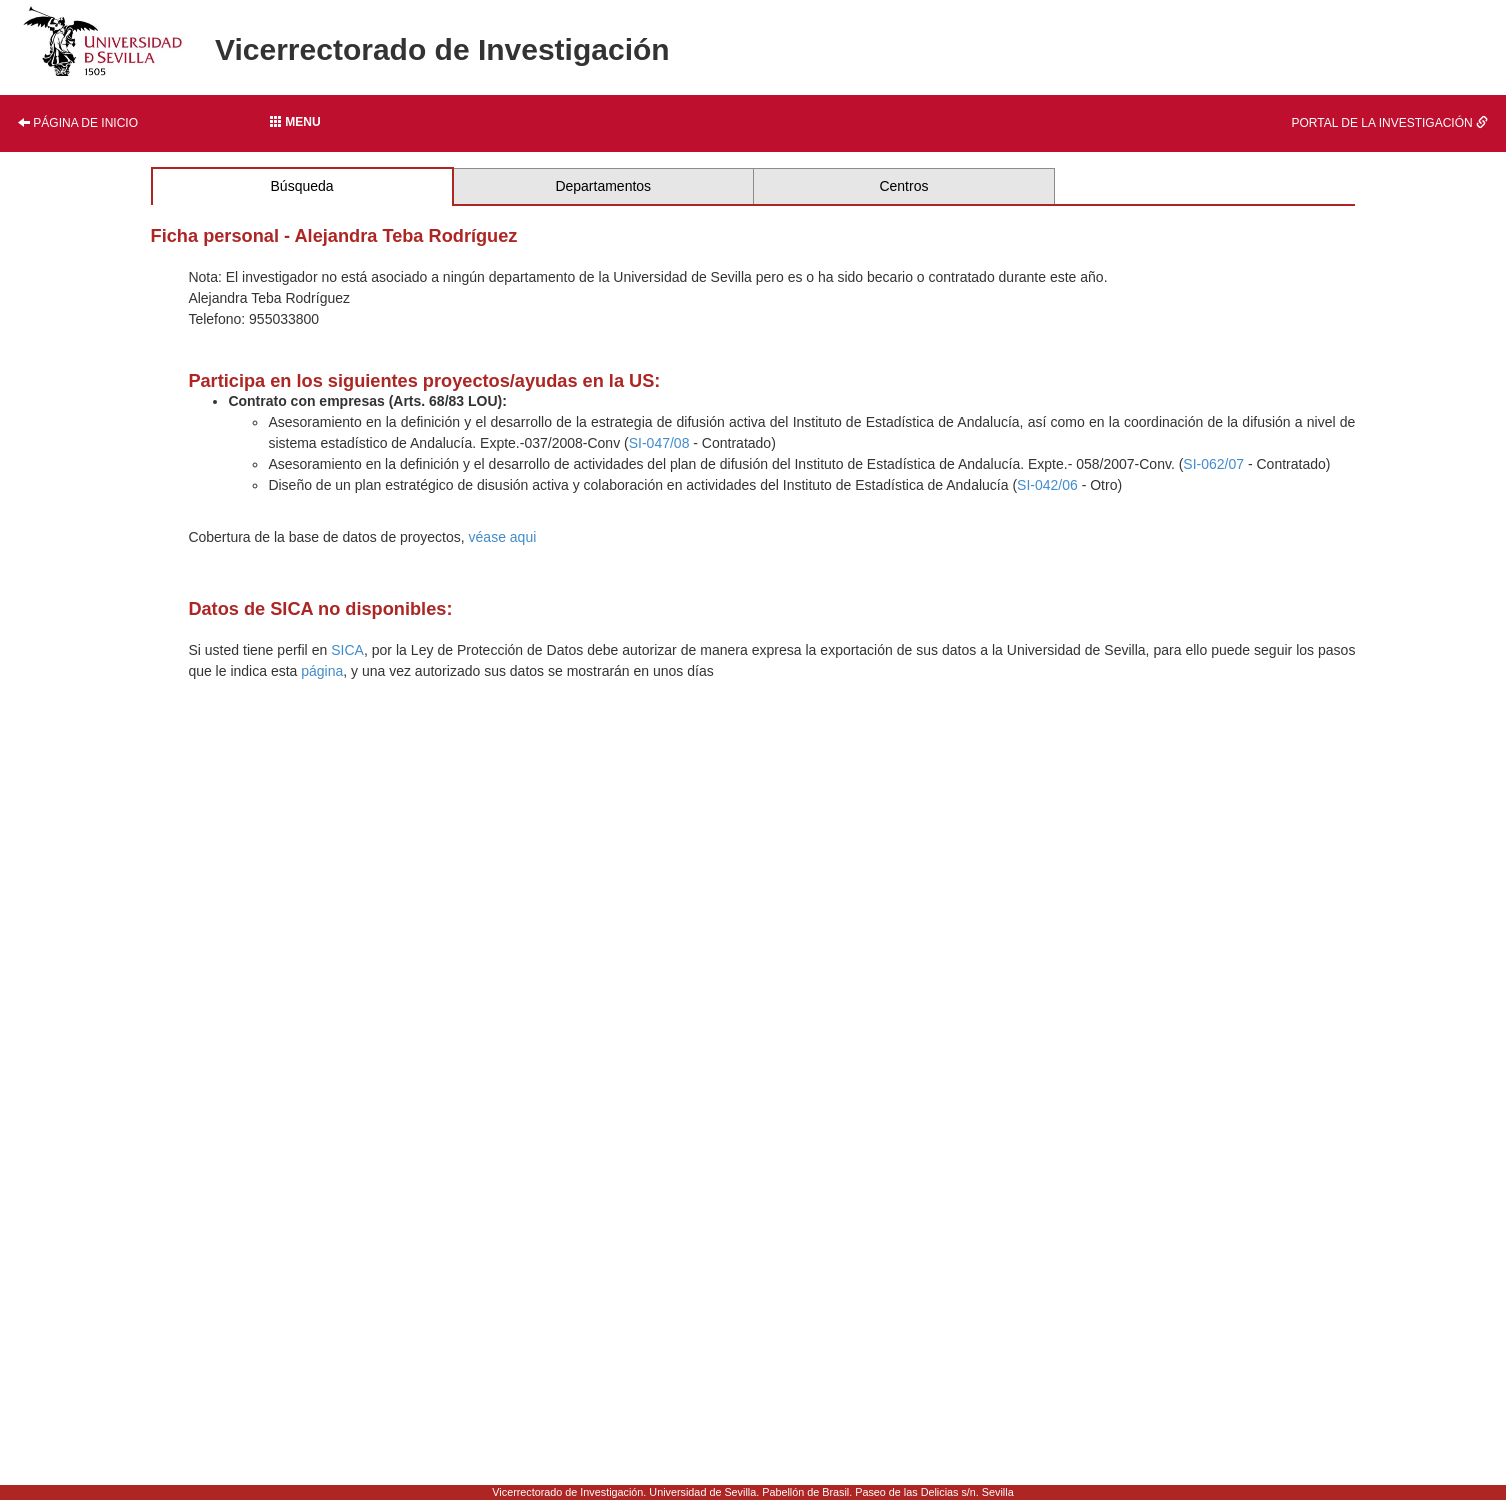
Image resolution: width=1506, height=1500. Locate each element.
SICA (347, 650)
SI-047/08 (659, 443)
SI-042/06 (1047, 485)
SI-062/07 (1213, 464)
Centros (903, 186)
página (322, 671)
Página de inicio (78, 123)
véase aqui (503, 537)
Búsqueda (302, 186)
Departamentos (603, 186)
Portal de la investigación (1390, 123)
